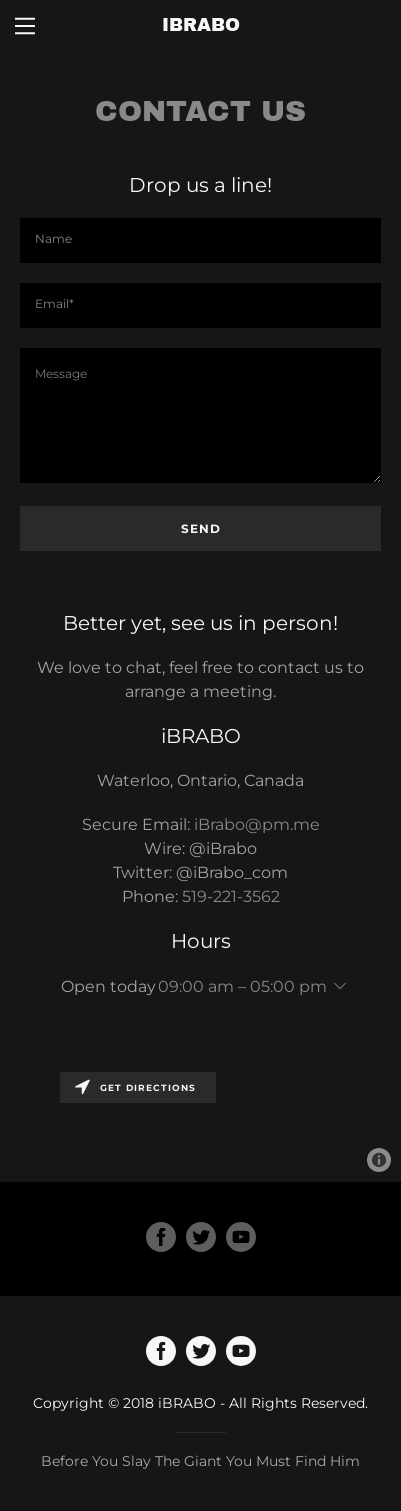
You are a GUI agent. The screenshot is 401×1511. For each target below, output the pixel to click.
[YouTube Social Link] (241, 1239)
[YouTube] (241, 1353)
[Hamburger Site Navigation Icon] (25, 26)
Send (201, 528)
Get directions (135, 1087)
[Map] (200, 1122)
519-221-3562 (231, 896)
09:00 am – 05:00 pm (242, 986)
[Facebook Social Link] (161, 1239)
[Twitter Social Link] (201, 1239)
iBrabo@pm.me (257, 824)
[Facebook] (161, 1353)
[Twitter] (201, 1353)
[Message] (200, 415)
